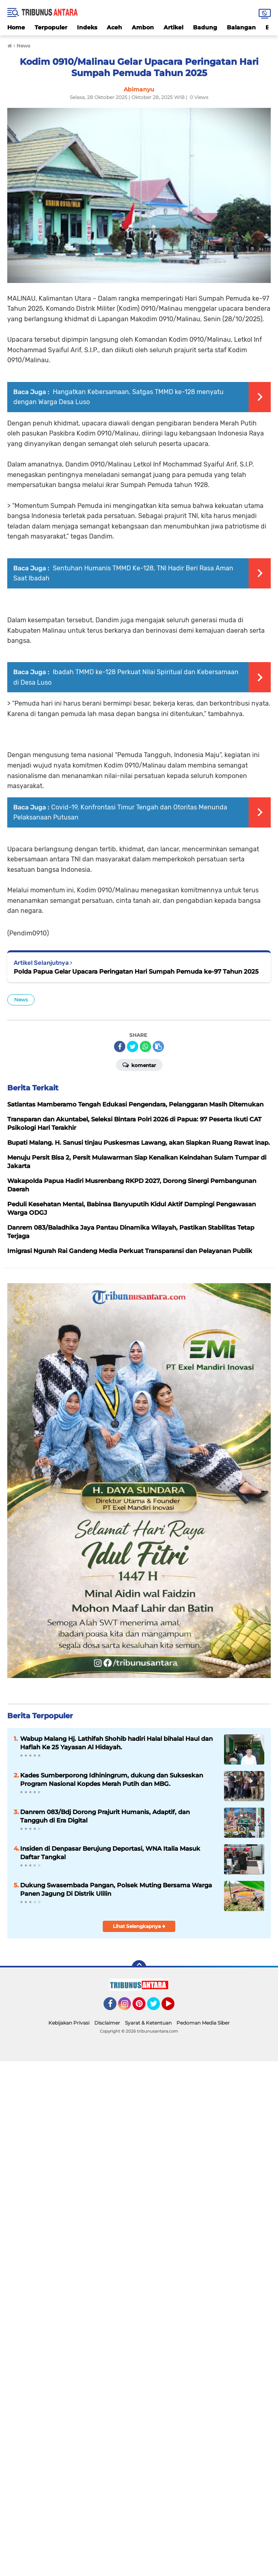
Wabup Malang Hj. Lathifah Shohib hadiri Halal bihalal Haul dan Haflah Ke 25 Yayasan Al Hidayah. (116, 1743)
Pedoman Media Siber (203, 2023)
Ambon (143, 27)
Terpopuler (51, 27)
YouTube (174, 2007)
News (21, 1000)
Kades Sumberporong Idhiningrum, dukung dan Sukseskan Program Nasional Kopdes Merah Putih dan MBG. (111, 1779)
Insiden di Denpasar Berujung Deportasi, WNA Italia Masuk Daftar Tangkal (110, 1853)
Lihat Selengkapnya (139, 1926)
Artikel (173, 27)
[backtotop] (139, 1967)
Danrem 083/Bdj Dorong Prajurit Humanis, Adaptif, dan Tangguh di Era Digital (105, 1816)
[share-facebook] (119, 1046)
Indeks (87, 27)
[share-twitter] (132, 1046)
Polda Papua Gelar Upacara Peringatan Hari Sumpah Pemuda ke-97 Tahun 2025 (136, 971)
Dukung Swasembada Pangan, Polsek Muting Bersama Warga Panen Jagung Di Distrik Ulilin (116, 1889)
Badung (205, 27)
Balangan (241, 27)
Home (16, 27)
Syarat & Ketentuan (148, 2023)
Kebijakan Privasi (68, 2023)
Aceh (114, 27)
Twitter (157, 2007)
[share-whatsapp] (145, 1046)
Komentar (139, 1064)
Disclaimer (107, 2023)
